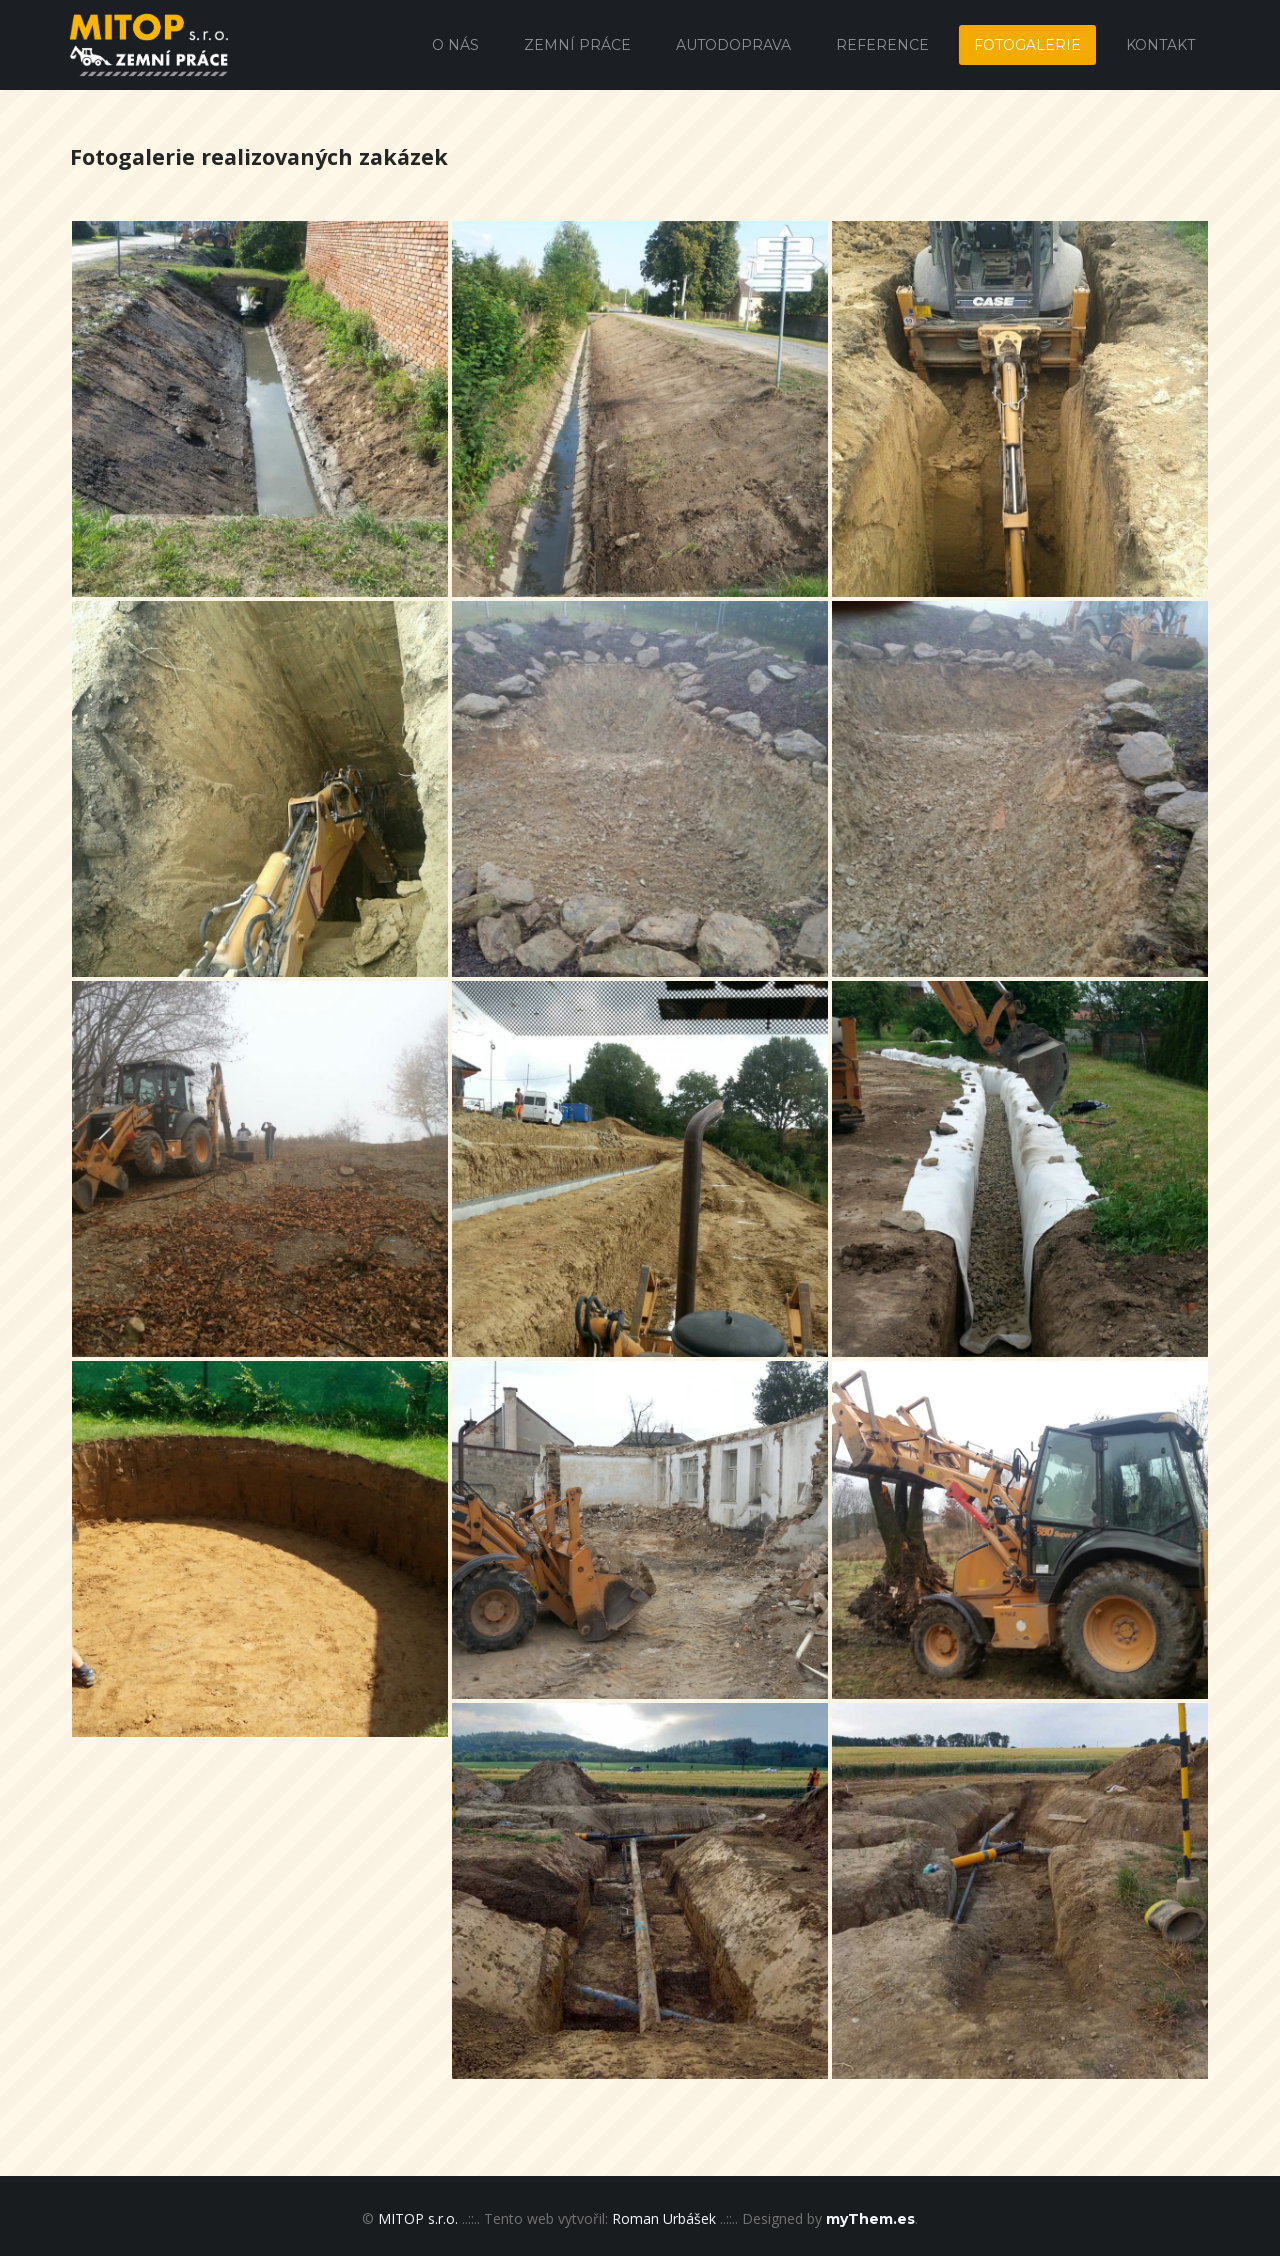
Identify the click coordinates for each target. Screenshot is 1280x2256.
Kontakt (1160, 45)
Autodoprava (733, 45)
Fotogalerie (1027, 45)
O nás (455, 45)
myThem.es (870, 2219)
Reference (882, 45)
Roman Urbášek (664, 2218)
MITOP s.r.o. (418, 2218)
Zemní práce (577, 45)
